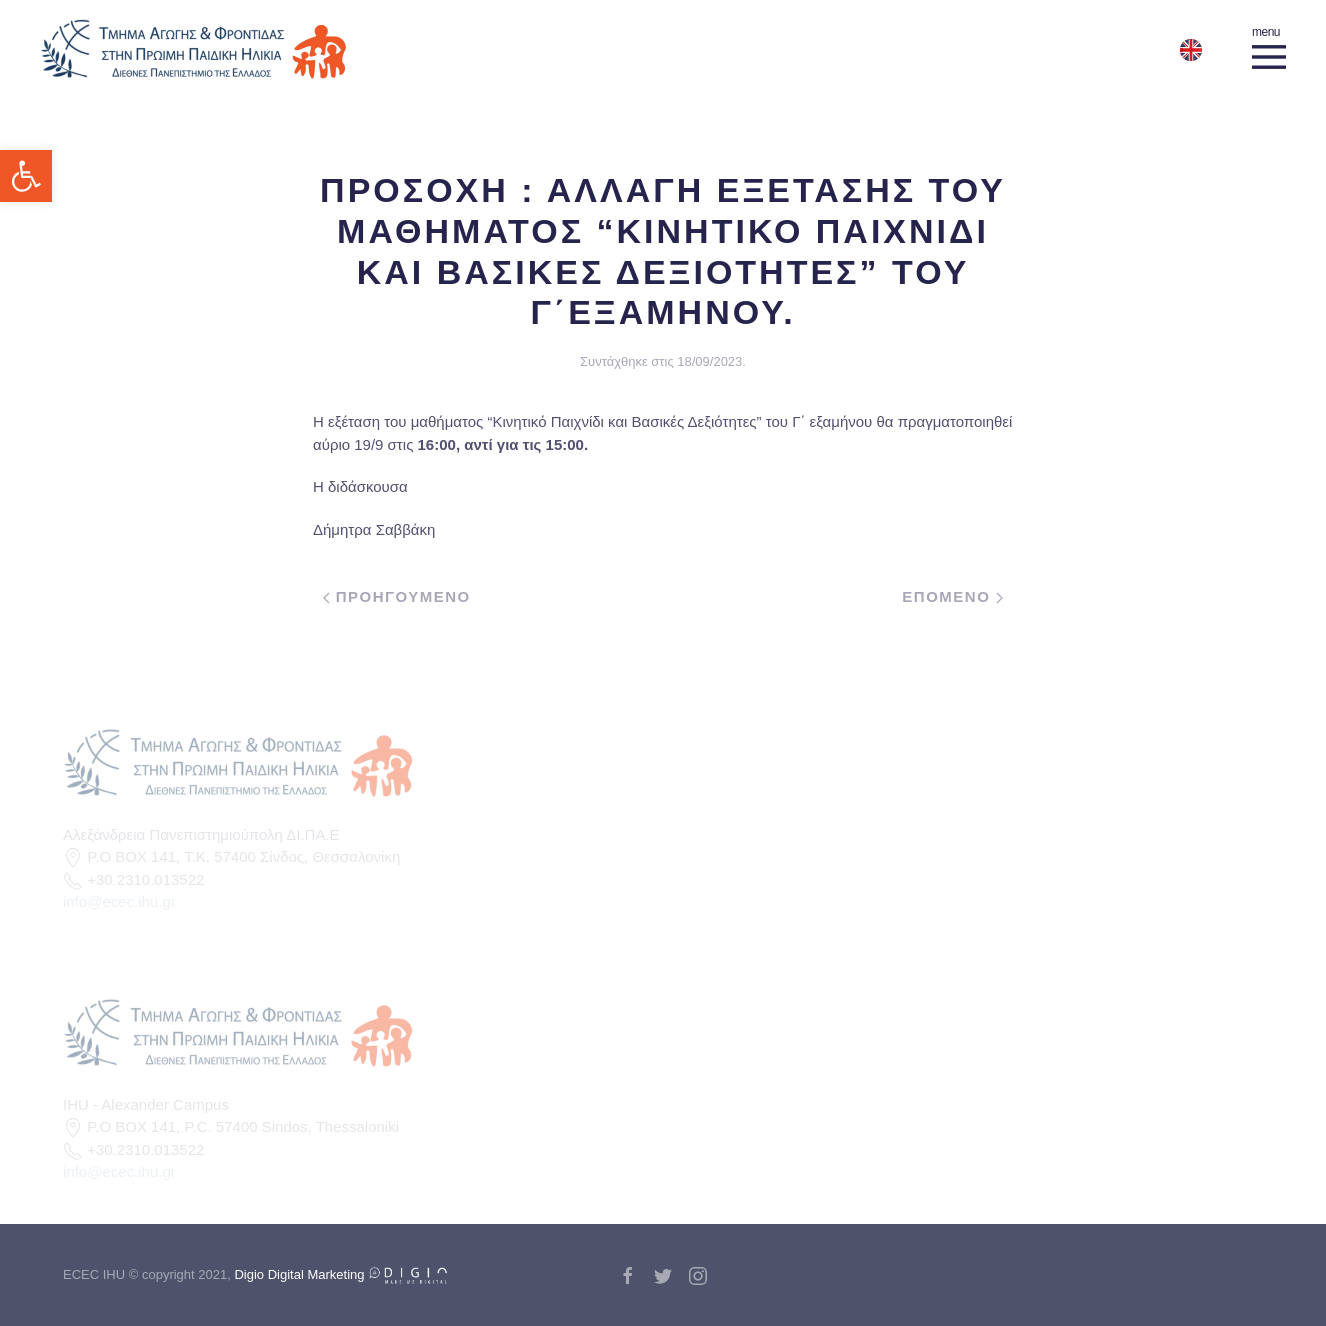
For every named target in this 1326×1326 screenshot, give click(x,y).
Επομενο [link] (952, 596)
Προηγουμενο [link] (397, 596)
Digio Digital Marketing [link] (341, 1274)
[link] (26, 176)
